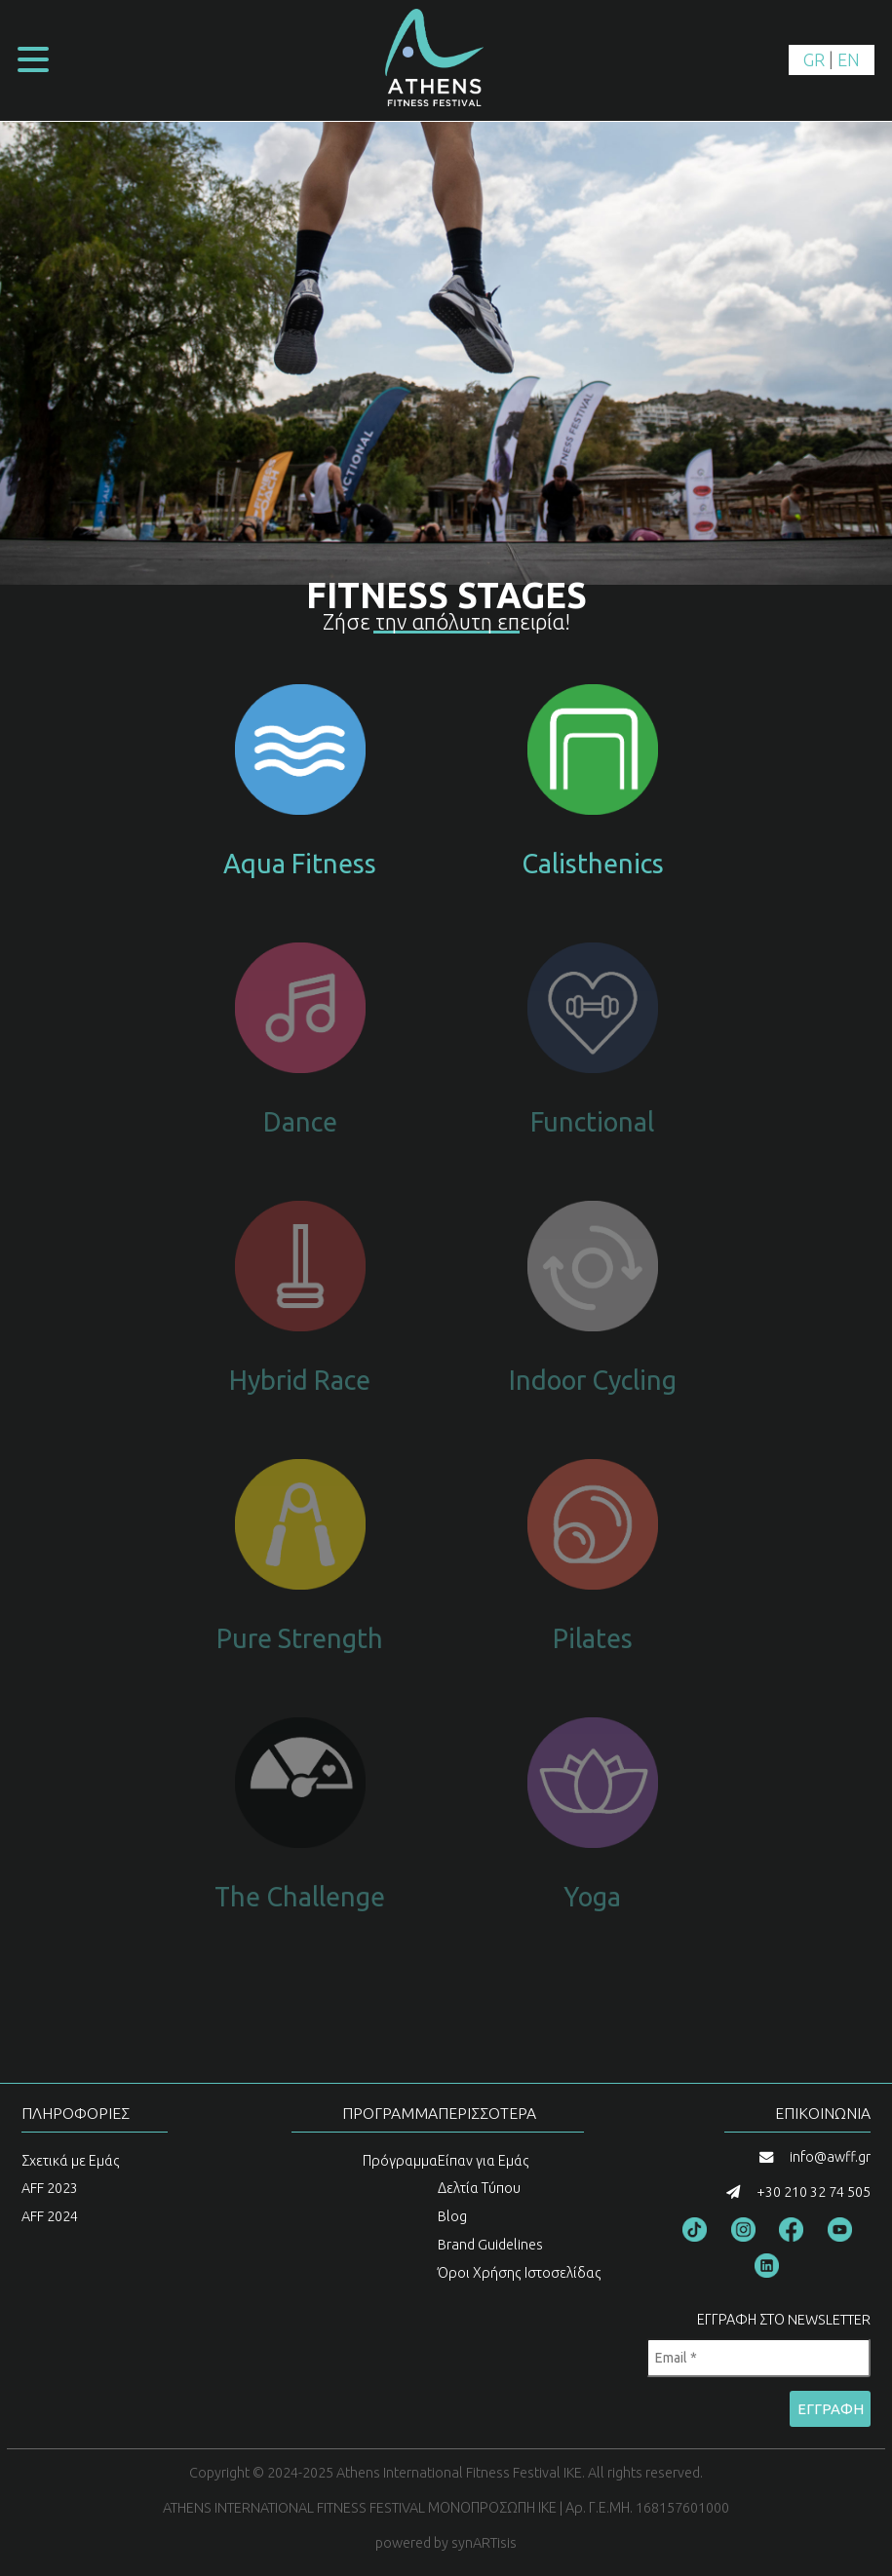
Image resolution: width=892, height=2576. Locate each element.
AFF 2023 (49, 2188)
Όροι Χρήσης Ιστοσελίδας (519, 2273)
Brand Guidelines (490, 2244)
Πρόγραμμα (400, 2161)
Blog (452, 2216)
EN (848, 59)
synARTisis (484, 2543)
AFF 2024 (49, 2216)
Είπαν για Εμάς (483, 2161)
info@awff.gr (830, 2157)
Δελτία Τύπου (479, 2188)
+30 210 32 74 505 (813, 2192)
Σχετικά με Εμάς (70, 2161)
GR (814, 59)
